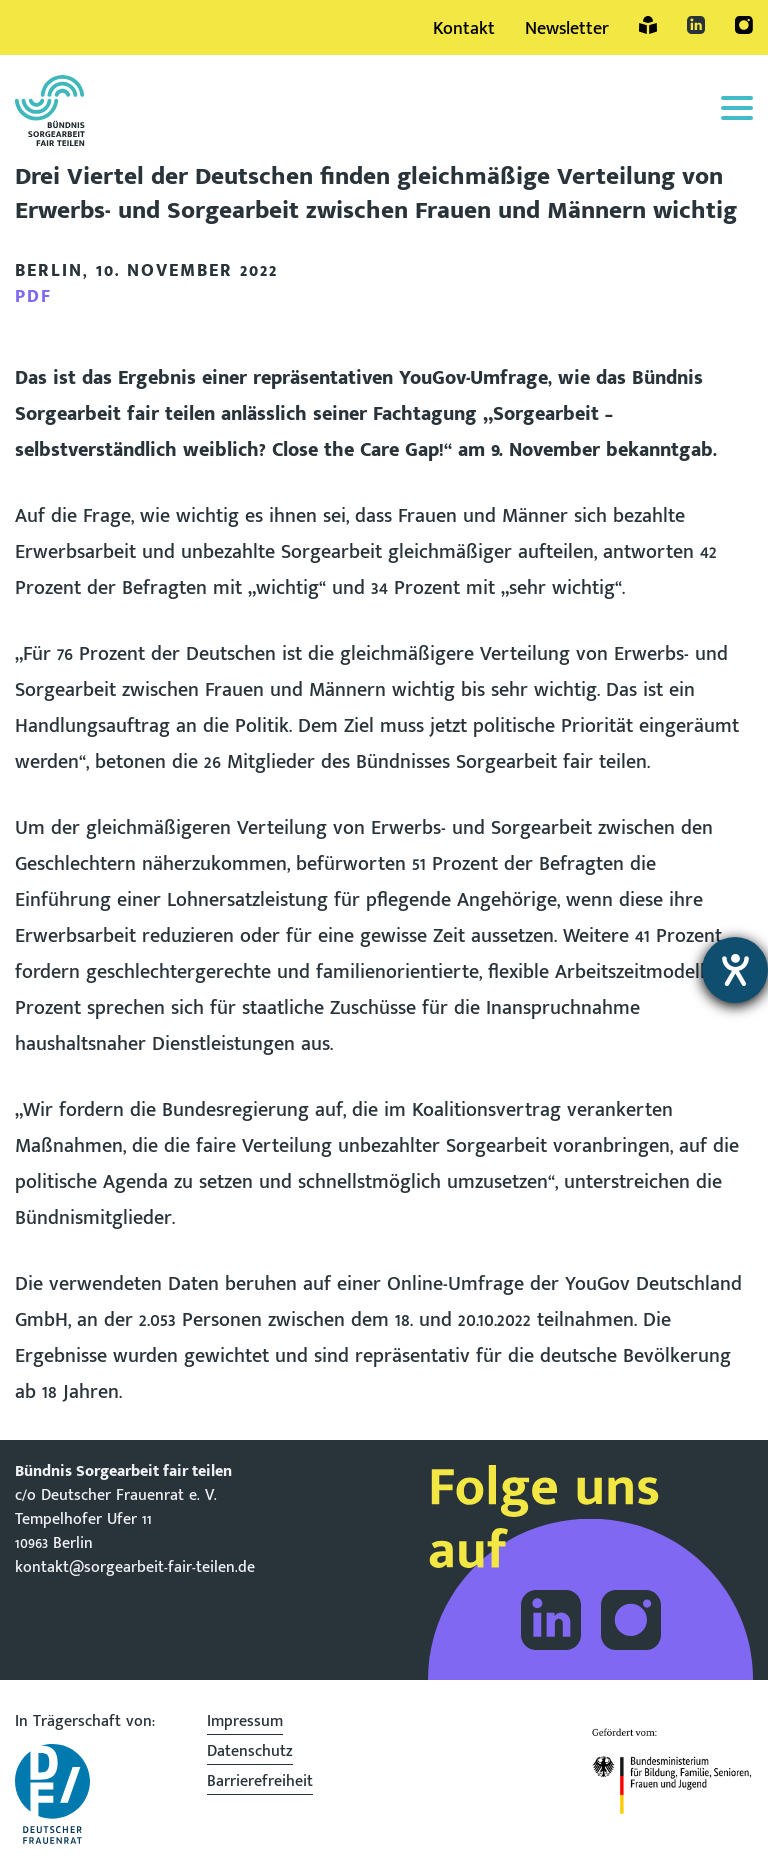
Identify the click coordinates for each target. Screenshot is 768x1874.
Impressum (245, 1724)
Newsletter (567, 29)
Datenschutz (250, 1754)
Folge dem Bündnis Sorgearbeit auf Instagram (631, 1620)
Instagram (744, 25)
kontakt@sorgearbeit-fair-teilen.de (135, 1567)
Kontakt (464, 29)
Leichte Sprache (648, 25)
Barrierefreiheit (260, 1784)
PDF (33, 297)
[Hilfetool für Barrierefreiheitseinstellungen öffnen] (735, 970)
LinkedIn (696, 25)
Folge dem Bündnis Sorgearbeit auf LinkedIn (551, 1620)
